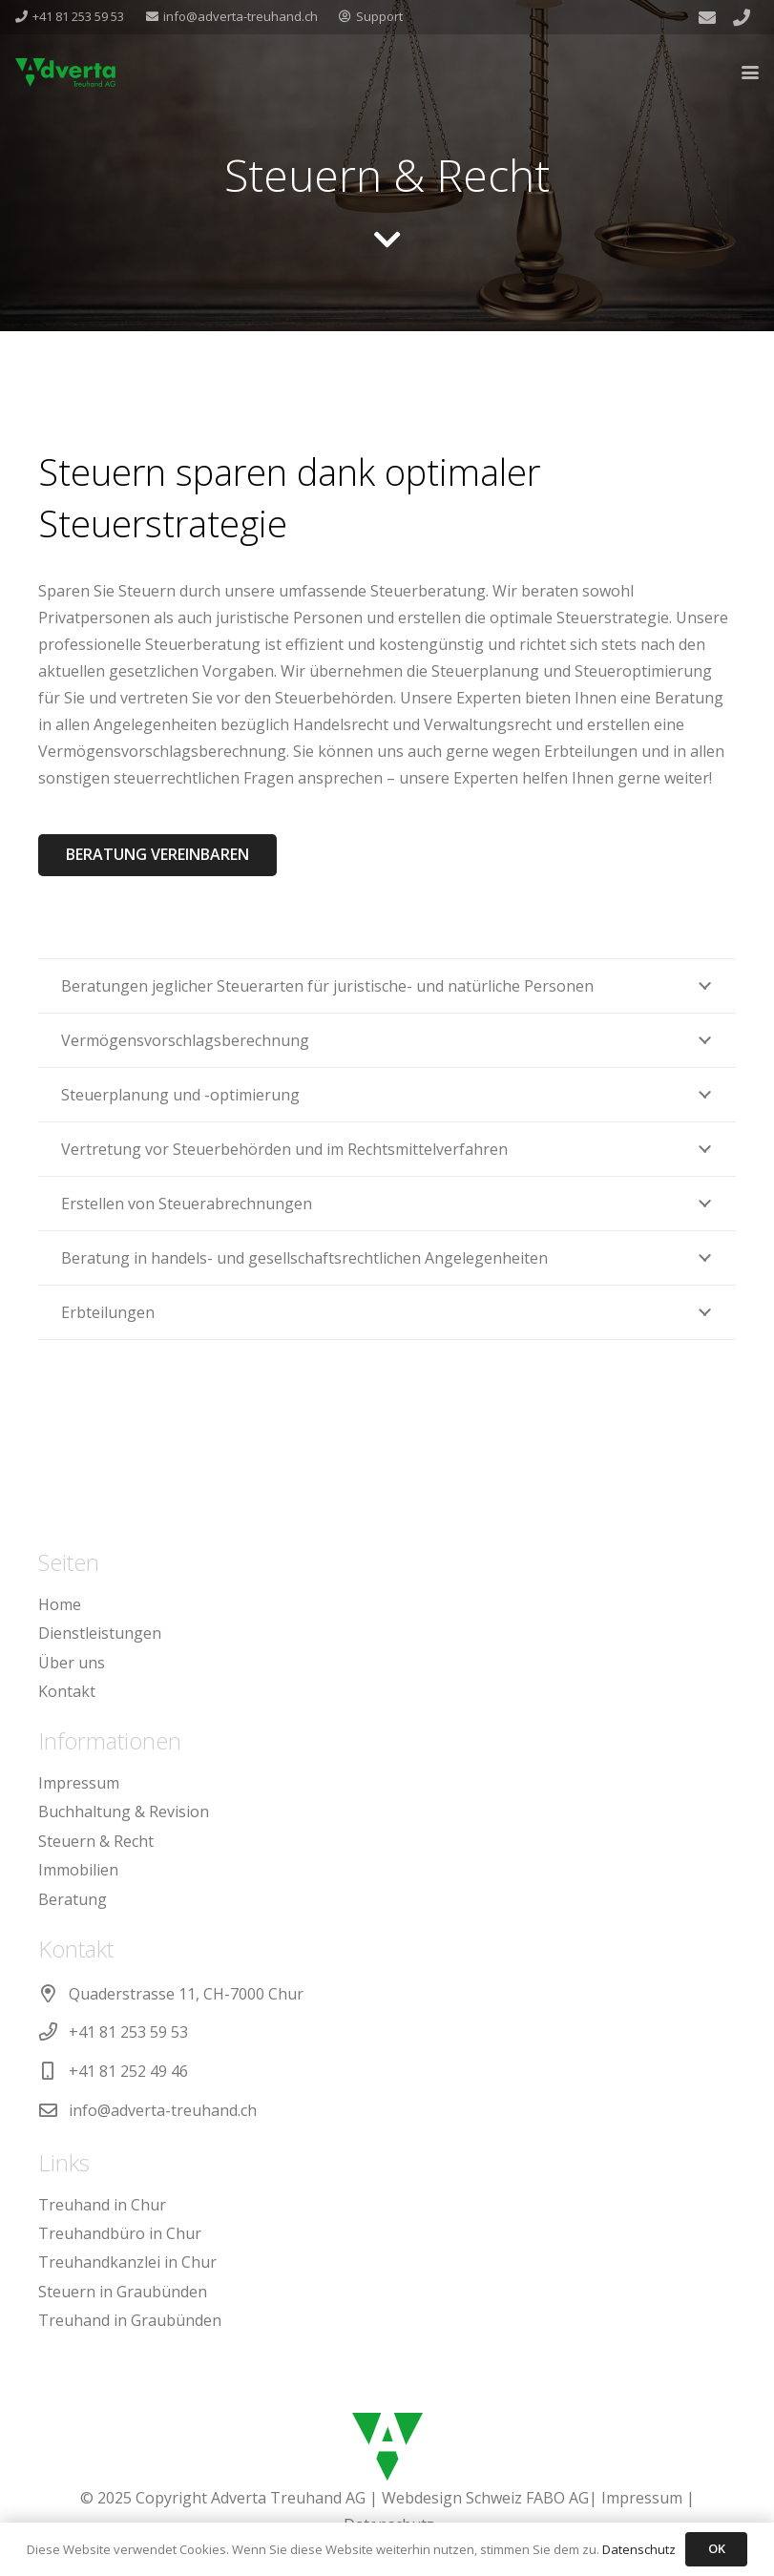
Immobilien (78, 1869)
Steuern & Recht (96, 1841)
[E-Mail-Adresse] (707, 17)
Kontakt (66, 1691)
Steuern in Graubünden (122, 2291)
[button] (750, 72)
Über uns (71, 1662)
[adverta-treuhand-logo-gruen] (65, 72)
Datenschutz (639, 2549)
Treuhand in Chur (102, 2204)
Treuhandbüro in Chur (119, 2233)
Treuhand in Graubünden (129, 2320)
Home (59, 1604)
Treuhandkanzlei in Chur (127, 2261)
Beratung (72, 1899)
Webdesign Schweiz (452, 2497)
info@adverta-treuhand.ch (163, 2110)
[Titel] (741, 17)
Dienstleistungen (99, 1633)
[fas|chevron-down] (387, 239)
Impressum (78, 1782)
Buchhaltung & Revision (123, 1811)
